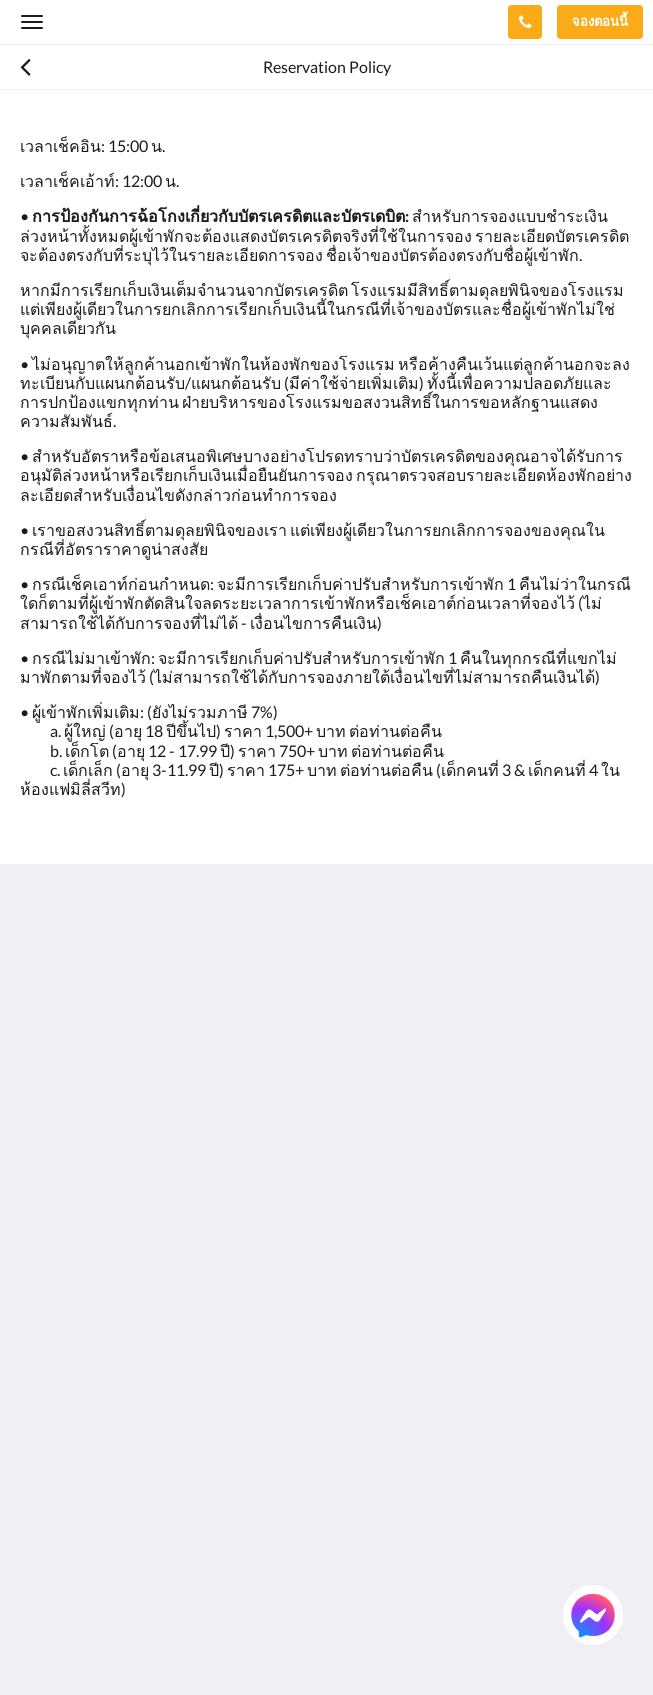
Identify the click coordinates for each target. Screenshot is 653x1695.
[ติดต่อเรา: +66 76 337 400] (525, 22)
